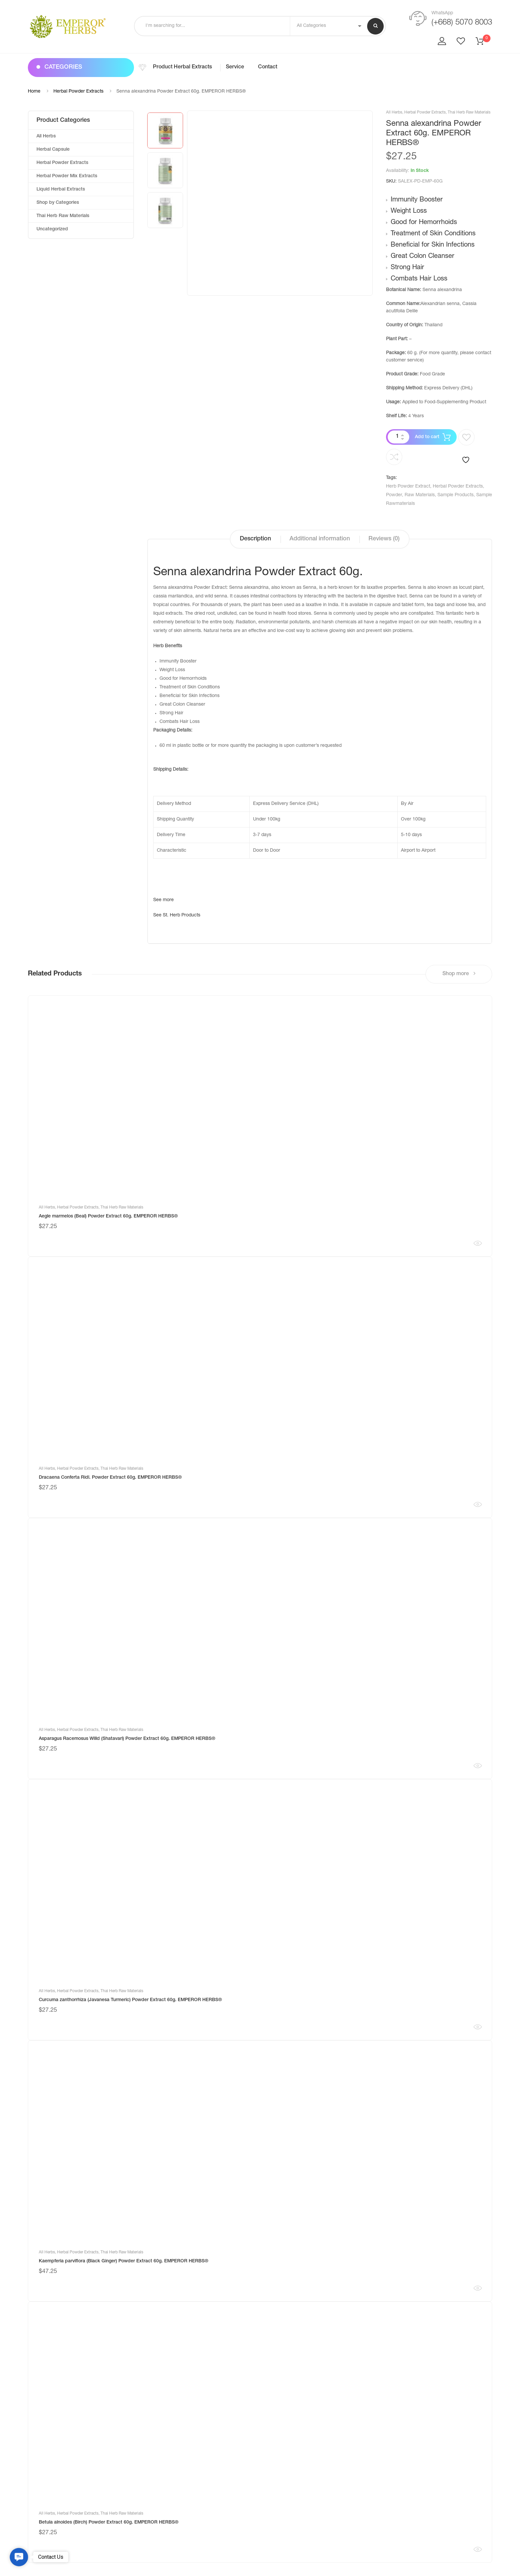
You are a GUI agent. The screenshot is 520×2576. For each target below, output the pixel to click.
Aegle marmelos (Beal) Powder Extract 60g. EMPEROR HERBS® (108, 1216)
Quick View (478, 1243)
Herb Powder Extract (408, 486)
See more (163, 900)
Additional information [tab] (320, 539)
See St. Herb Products (176, 915)
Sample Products (455, 495)
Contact (267, 67)
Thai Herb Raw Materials (469, 113)
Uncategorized (52, 229)
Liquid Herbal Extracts (60, 189)
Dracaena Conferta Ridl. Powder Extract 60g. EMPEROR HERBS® (110, 1477)
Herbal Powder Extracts (78, 91)
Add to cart (427, 437)
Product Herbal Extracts (182, 67)
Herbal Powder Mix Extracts (66, 176)
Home (34, 91)
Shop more (459, 974)
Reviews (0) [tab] (384, 539)
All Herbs (394, 113)
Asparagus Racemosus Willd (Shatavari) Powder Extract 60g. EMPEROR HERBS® (127, 1739)
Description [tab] (255, 539)
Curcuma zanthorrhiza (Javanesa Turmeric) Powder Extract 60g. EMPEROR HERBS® (130, 2000)
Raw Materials (420, 495)
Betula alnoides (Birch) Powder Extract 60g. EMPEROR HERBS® (108, 2522)
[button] (19, 2557)
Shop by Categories (57, 202)
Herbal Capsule (53, 149)
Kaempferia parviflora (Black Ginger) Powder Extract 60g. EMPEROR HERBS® (123, 2261)
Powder (394, 495)
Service (235, 67)
